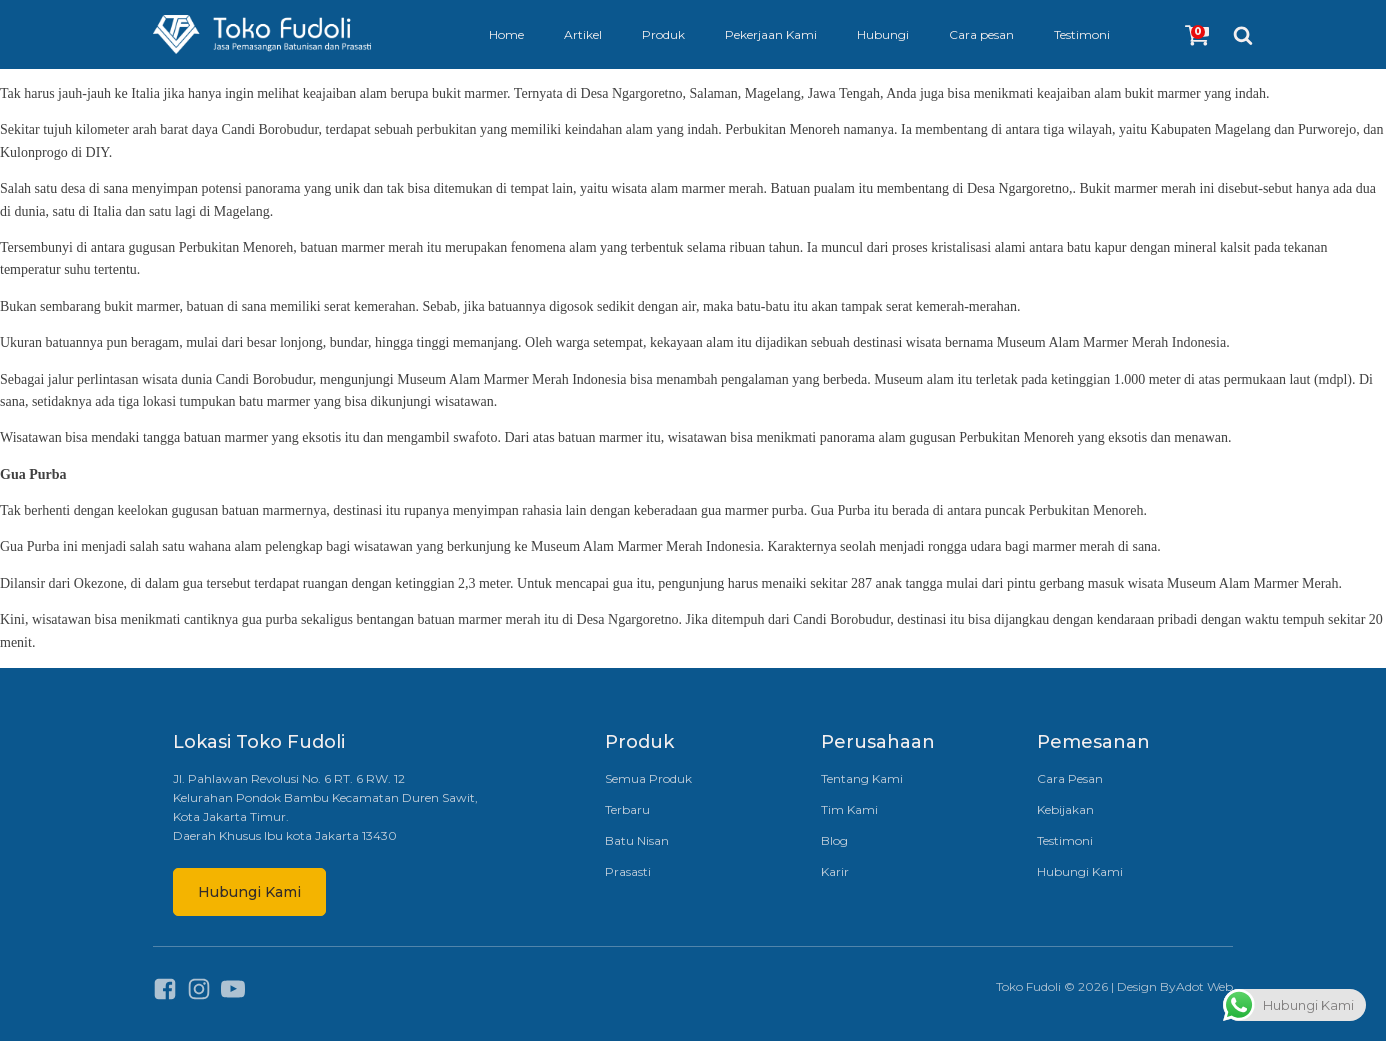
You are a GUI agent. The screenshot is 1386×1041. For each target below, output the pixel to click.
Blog (834, 840)
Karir (835, 871)
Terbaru (627, 809)
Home (506, 34)
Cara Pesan (1070, 778)
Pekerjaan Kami (771, 34)
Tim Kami (849, 809)
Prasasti (628, 871)
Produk (663, 34)
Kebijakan (1065, 809)
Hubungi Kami (249, 892)
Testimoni (1082, 34)
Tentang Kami (862, 778)
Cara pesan (981, 34)
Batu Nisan (637, 840)
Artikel (583, 34)
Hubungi (883, 34)
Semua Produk (648, 778)
